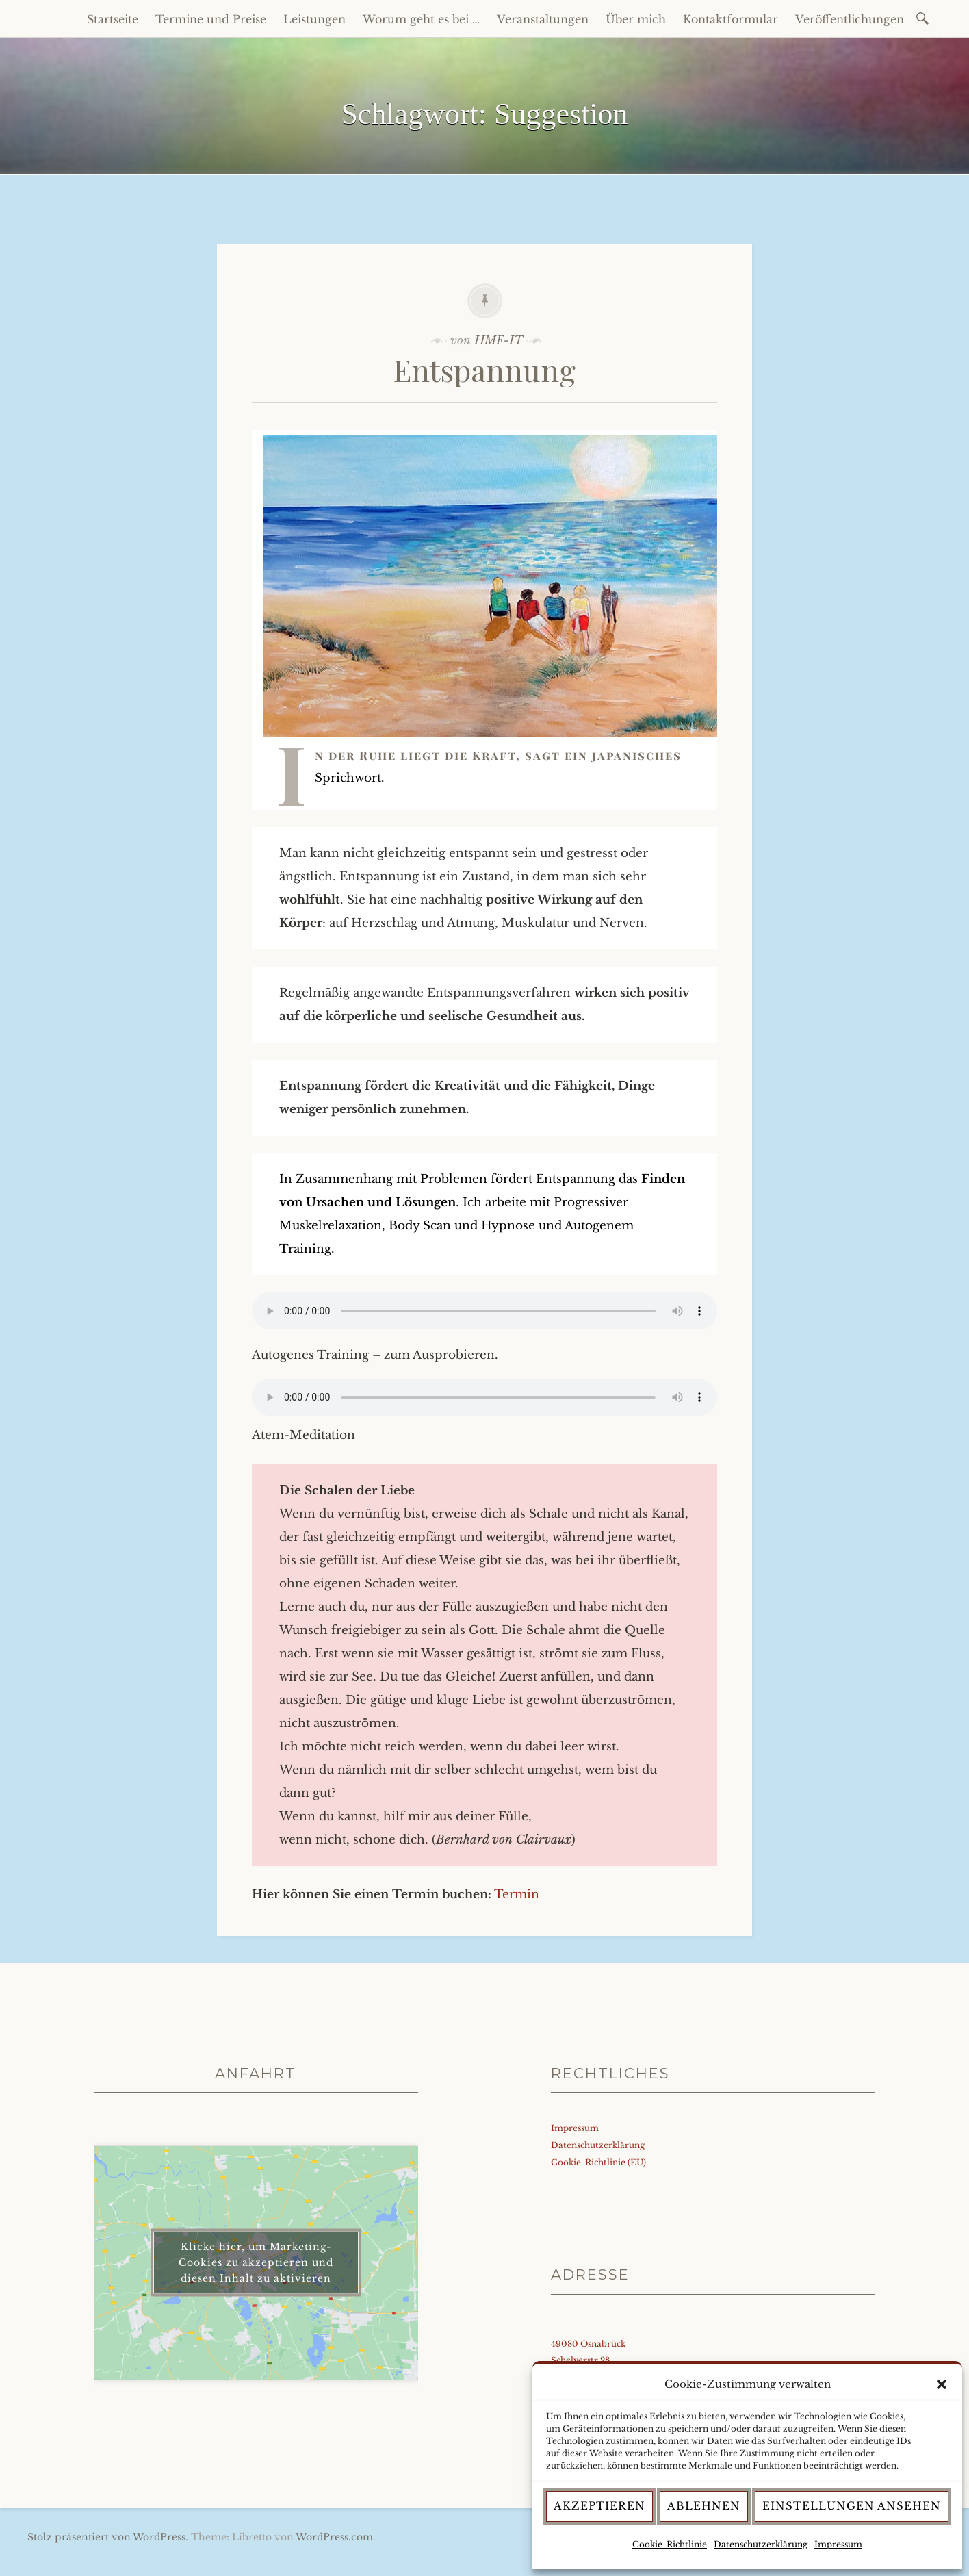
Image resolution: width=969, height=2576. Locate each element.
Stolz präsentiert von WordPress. (107, 2537)
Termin (516, 1894)
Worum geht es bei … (421, 19)
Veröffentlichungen (849, 19)
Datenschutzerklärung (761, 2544)
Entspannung (484, 369)
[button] (941, 2384)
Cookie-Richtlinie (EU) (598, 2162)
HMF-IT (498, 340)
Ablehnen (703, 2505)
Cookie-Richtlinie (669, 2544)
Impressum (838, 2544)
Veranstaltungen (543, 19)
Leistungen (314, 19)
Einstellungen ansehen (851, 2505)
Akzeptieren (599, 2505)
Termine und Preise (210, 19)
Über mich (636, 19)
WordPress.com (334, 2537)
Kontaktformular (730, 19)
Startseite (112, 19)
